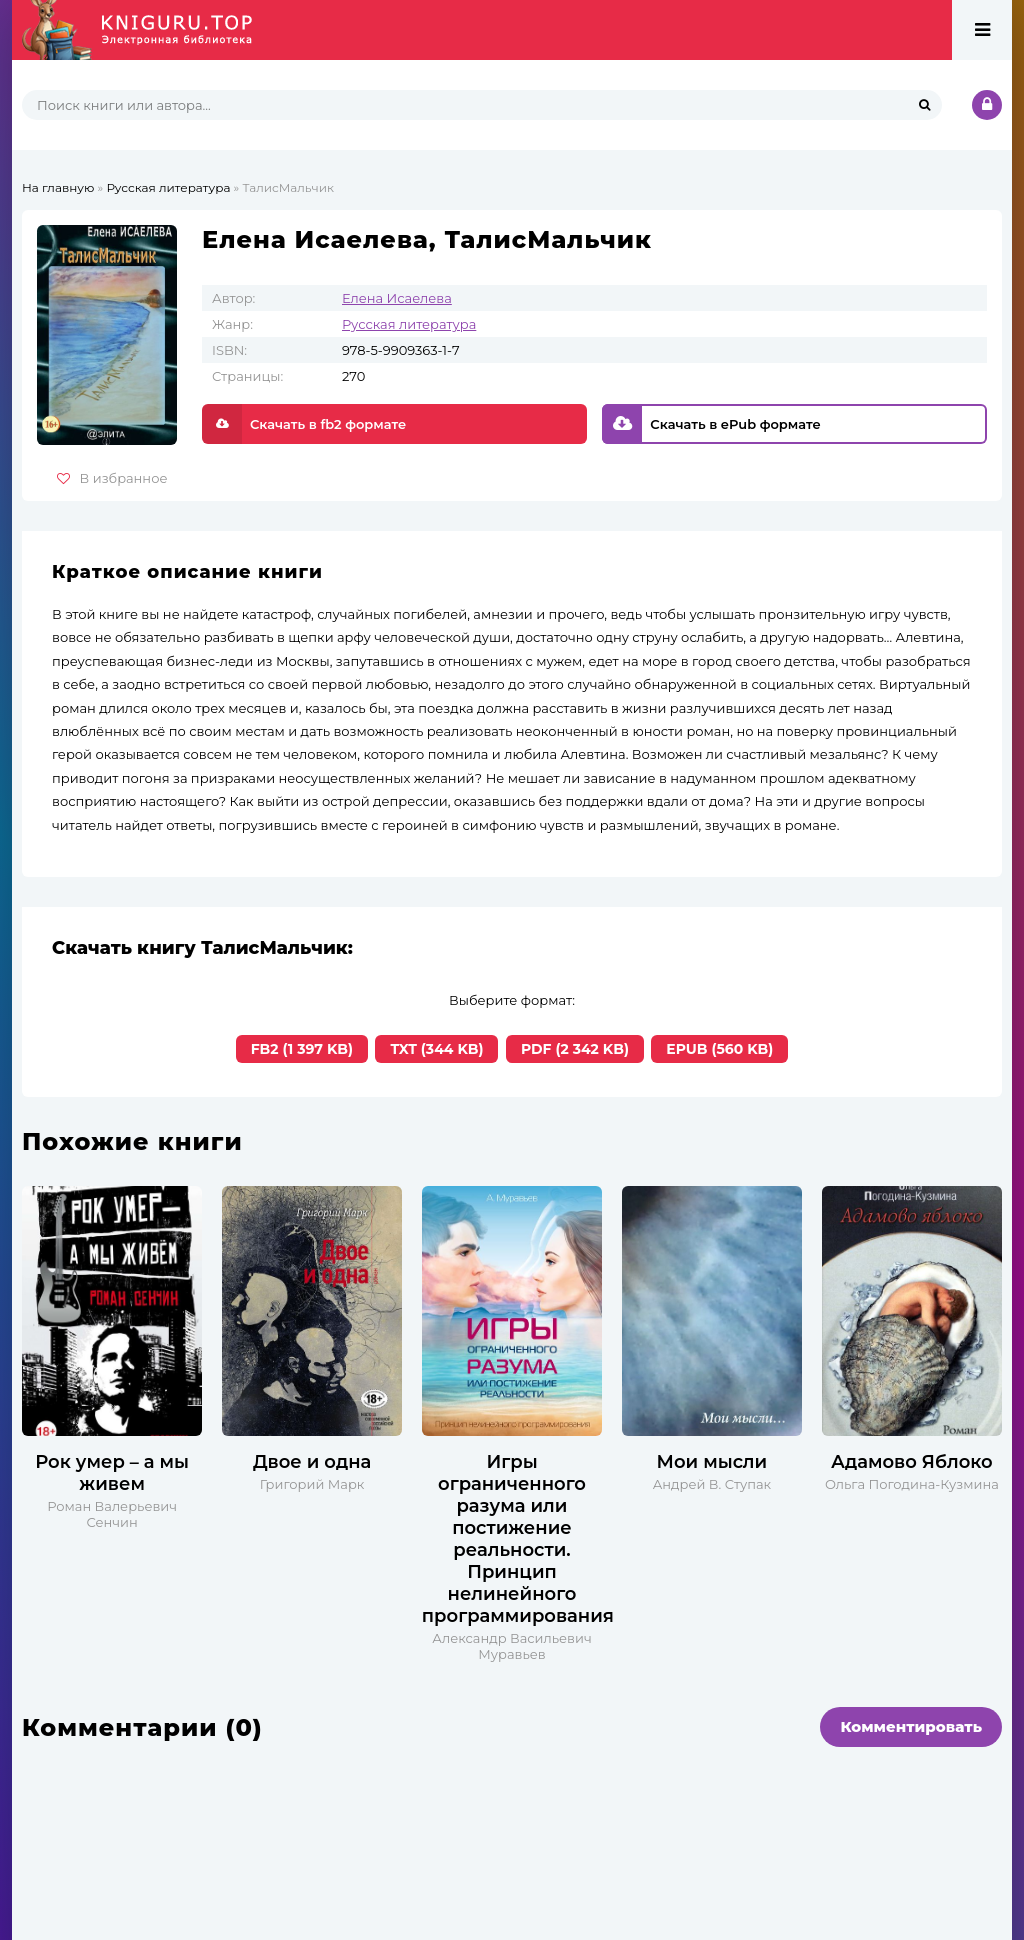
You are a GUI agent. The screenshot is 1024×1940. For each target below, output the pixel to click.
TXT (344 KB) (436, 1049)
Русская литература (409, 324)
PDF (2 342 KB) (575, 1049)
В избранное (112, 478)
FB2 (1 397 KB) (302, 1049)
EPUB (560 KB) (719, 1049)
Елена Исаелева (397, 298)
